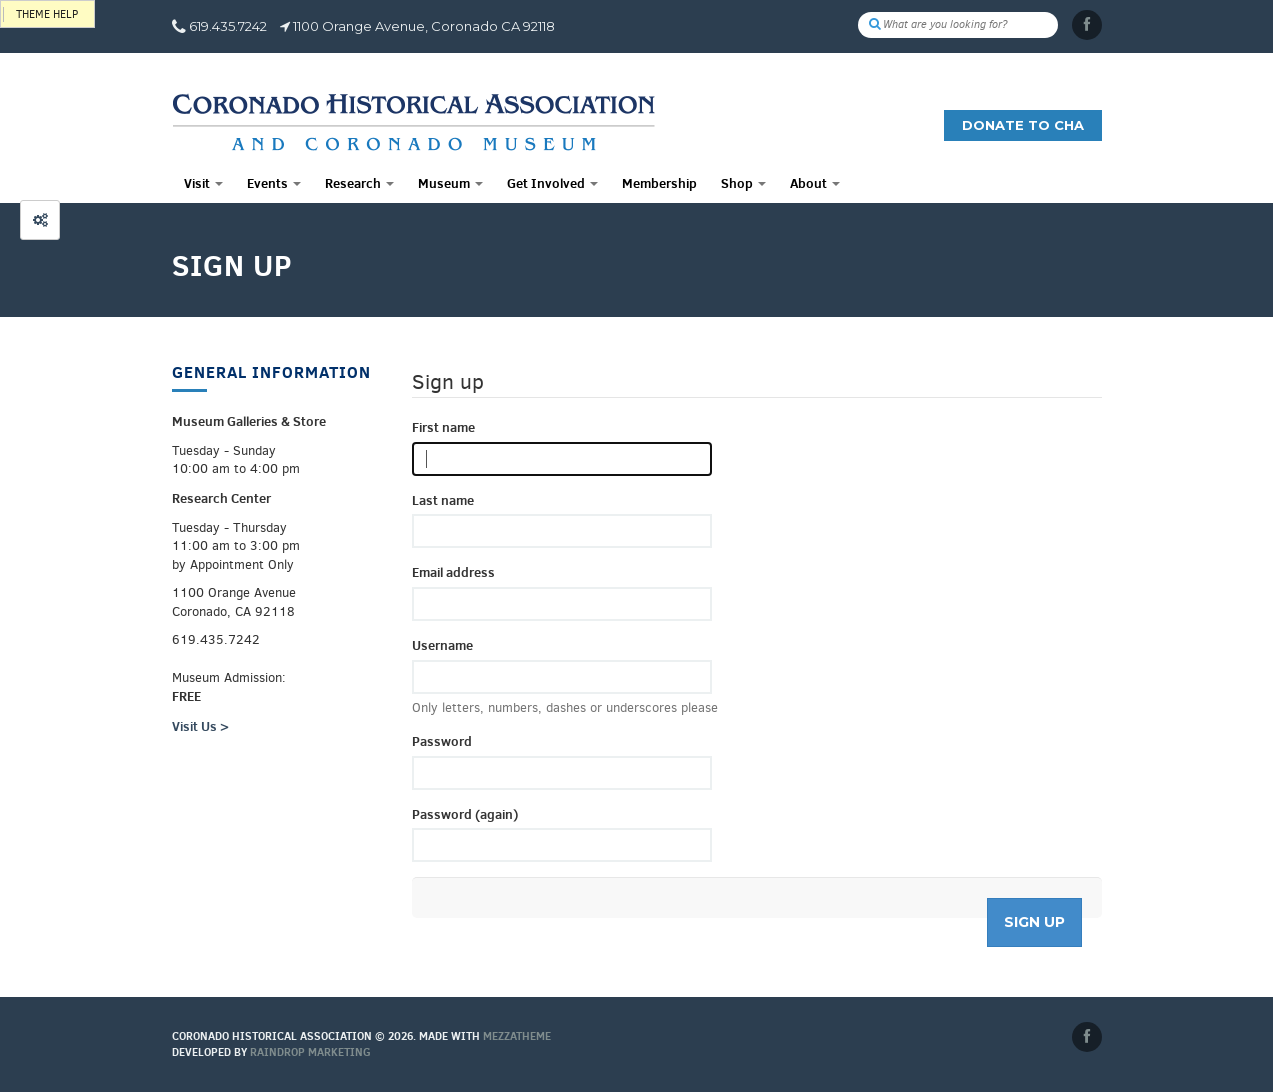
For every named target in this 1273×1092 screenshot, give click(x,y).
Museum (450, 183)
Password (442, 741)
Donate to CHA (1023, 125)
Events (274, 183)
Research (359, 183)
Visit (203, 183)
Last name (443, 500)
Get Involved (552, 183)
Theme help (47, 14)
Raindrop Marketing (310, 1052)
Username (442, 645)
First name (443, 427)
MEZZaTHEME (517, 1036)
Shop (743, 183)
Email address (453, 572)
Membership (659, 183)
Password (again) (465, 814)
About (815, 183)
